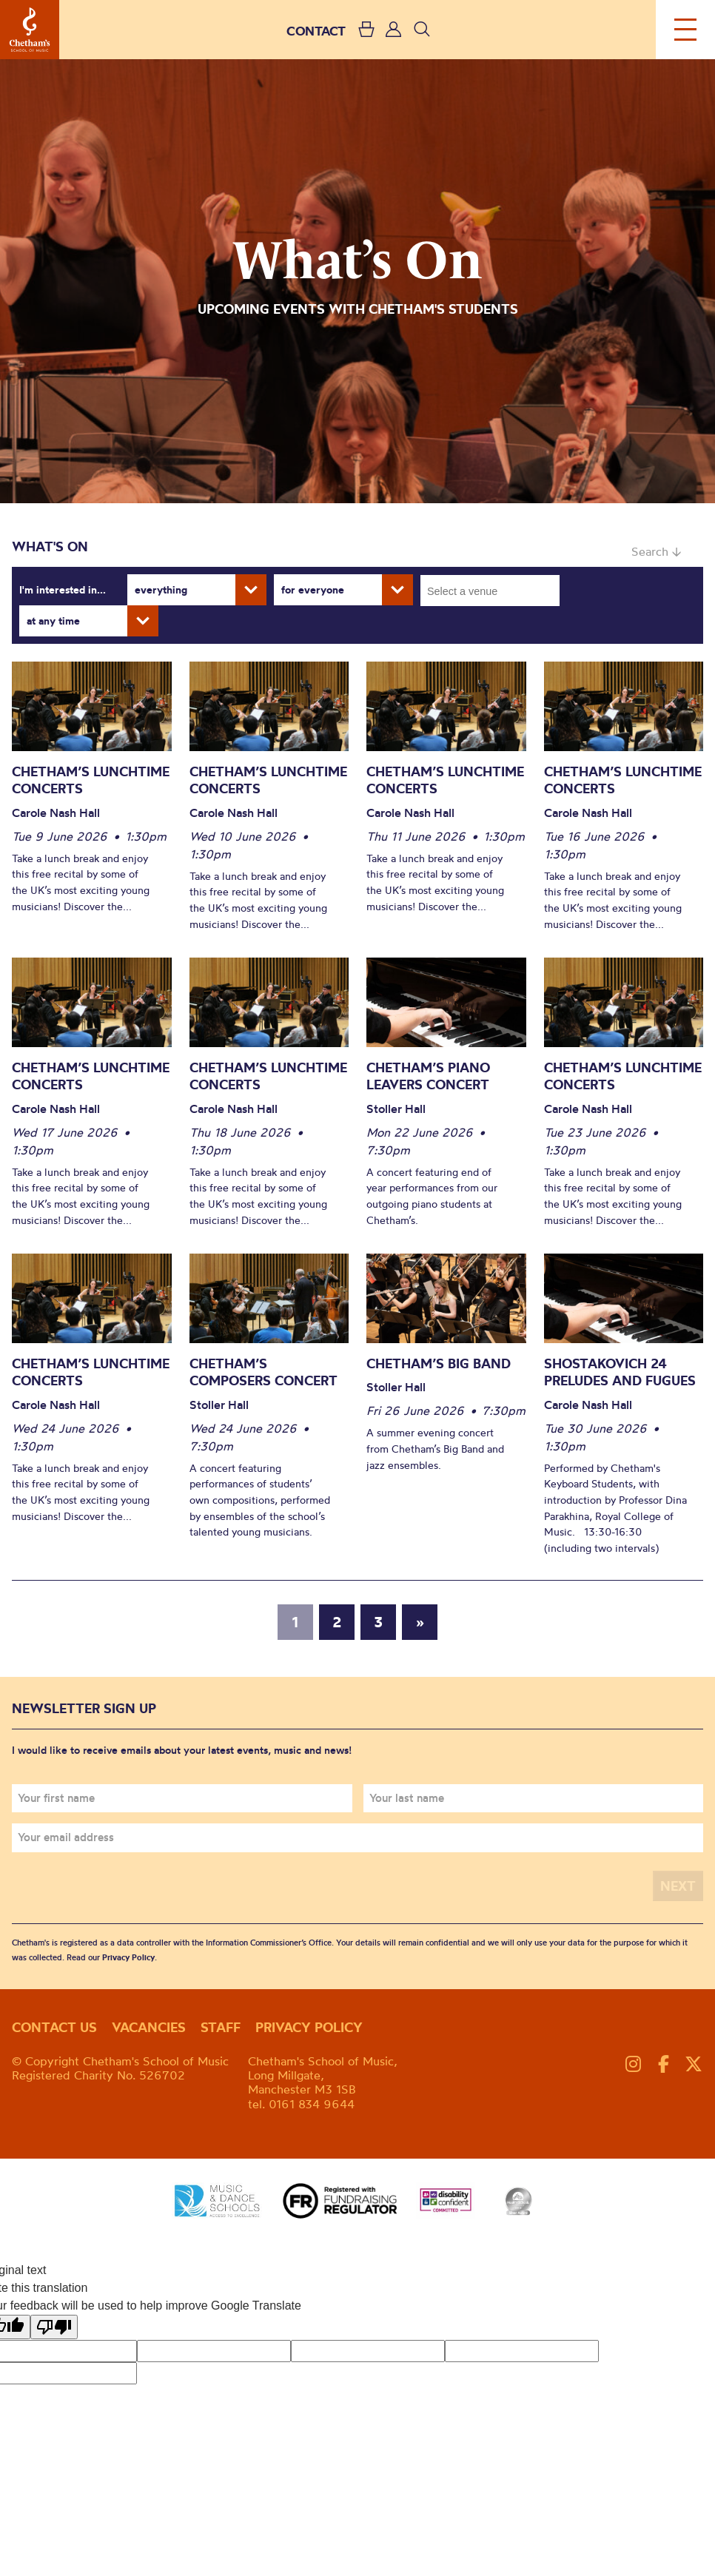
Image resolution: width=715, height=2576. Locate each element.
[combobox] (490, 590)
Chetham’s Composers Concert (265, 1372)
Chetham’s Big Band (438, 1363)
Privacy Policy (128, 1957)
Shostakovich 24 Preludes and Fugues (620, 1372)
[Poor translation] (54, 2327)
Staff (221, 2027)
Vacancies (149, 2027)
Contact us (54, 2027)
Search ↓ (656, 551)
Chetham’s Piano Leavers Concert (428, 1076)
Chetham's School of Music (29, 29)
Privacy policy (309, 2027)
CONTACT (316, 30)
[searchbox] (495, 590)
